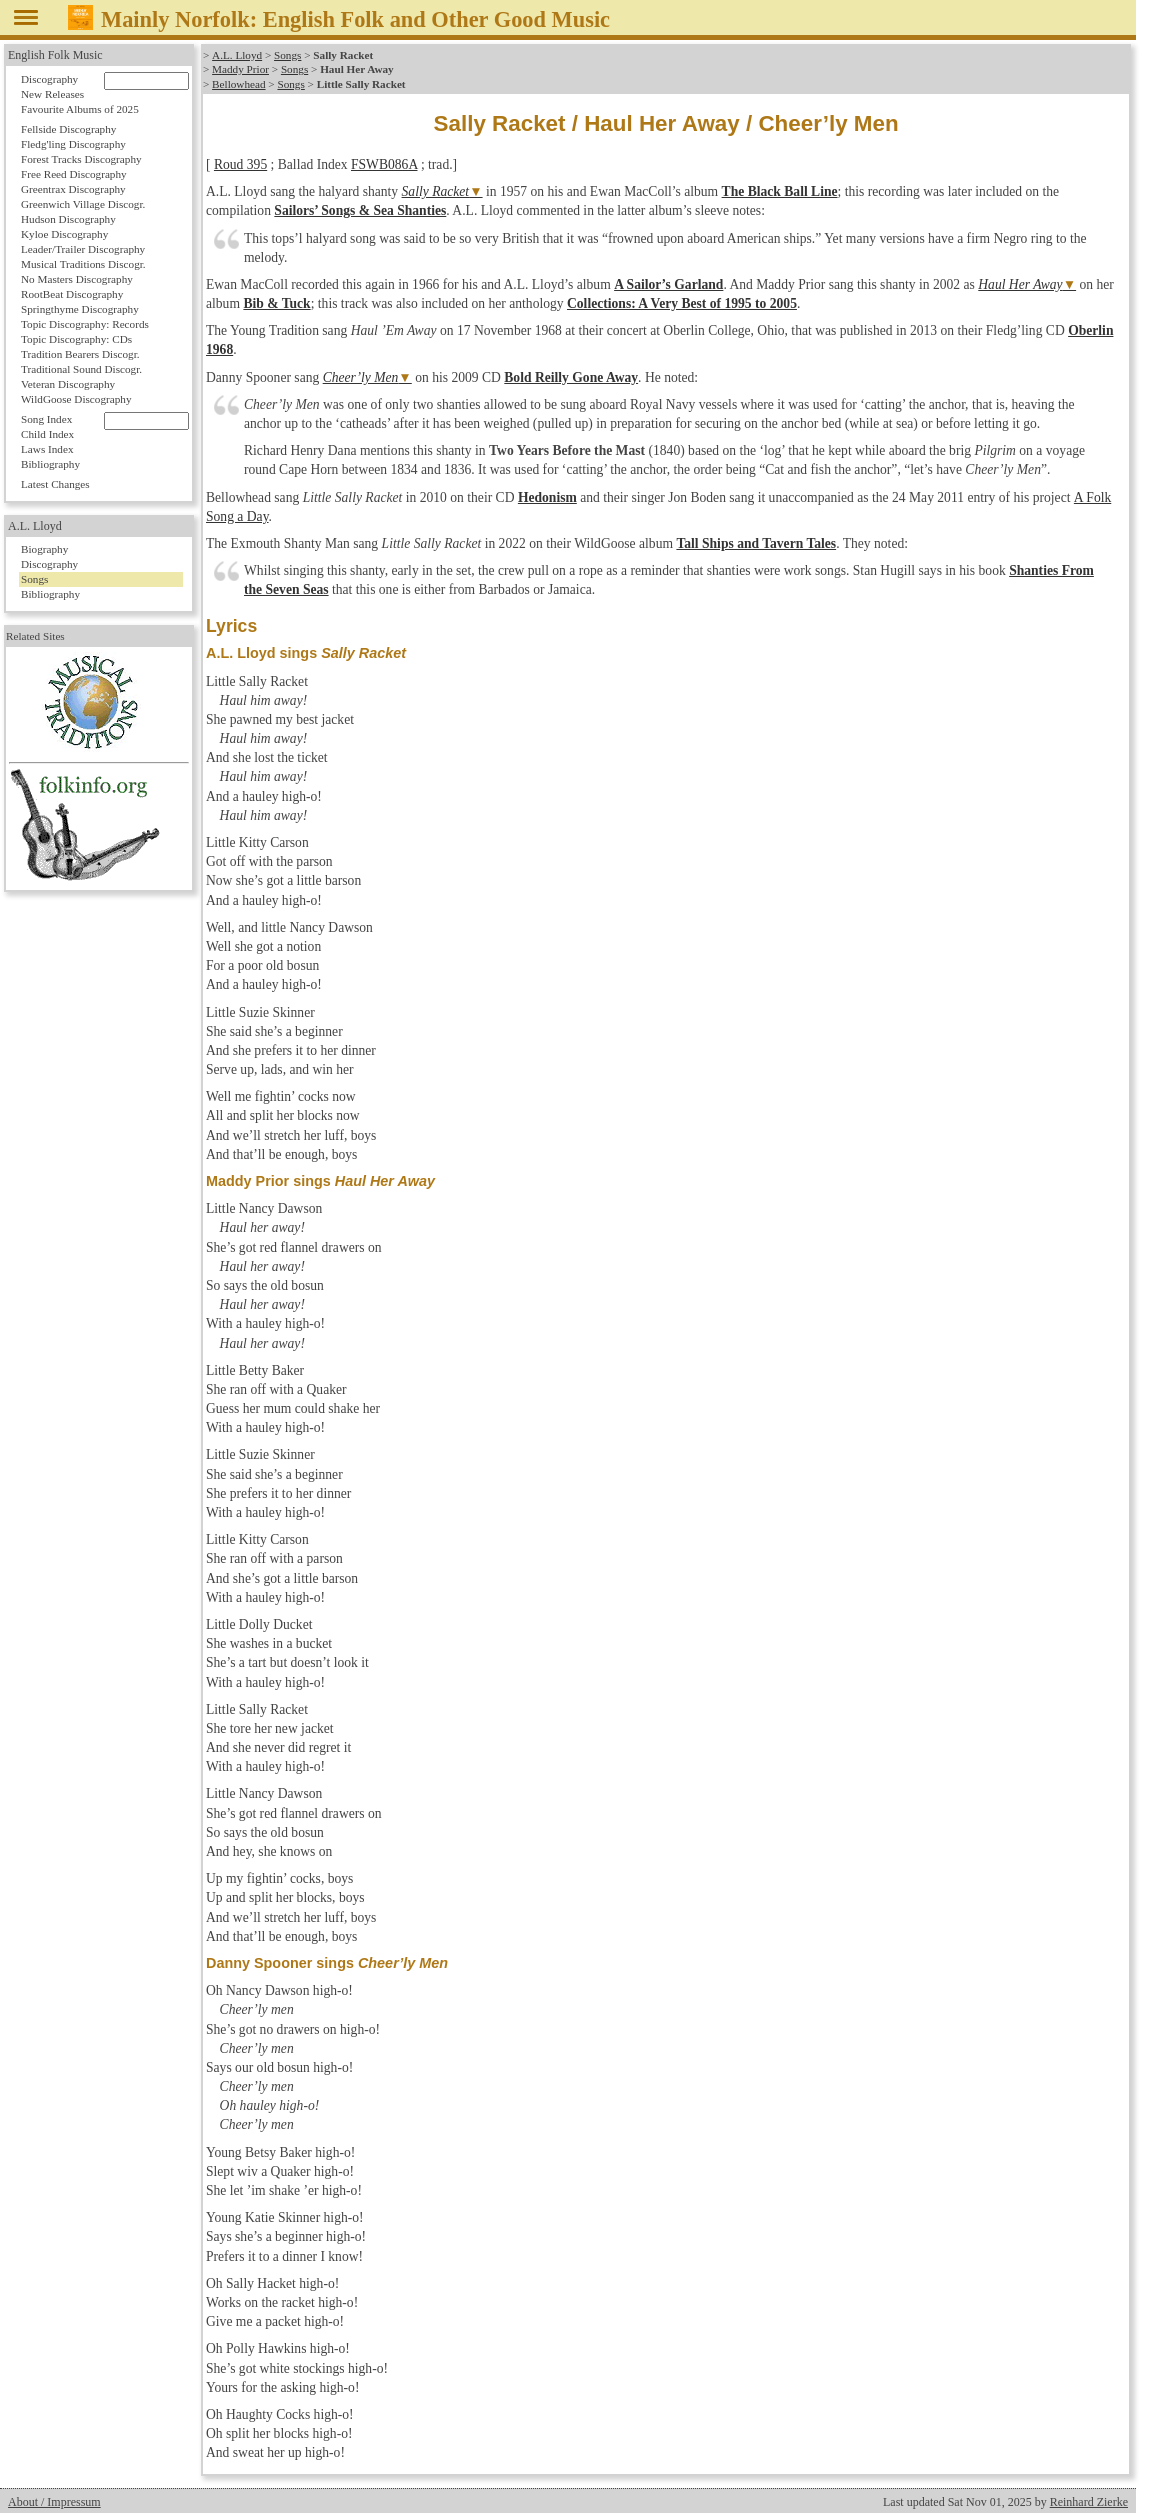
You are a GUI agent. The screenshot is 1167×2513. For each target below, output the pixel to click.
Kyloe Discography (64, 234)
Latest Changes (55, 484)
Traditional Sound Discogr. (81, 369)
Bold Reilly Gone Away (571, 377)
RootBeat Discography (72, 294)
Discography (49, 79)
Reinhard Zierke (1089, 2502)
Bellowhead (238, 84)
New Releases (52, 94)
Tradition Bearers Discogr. (80, 354)
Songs (286, 55)
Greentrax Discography (73, 189)
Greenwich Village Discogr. (83, 204)
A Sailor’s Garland (668, 284)
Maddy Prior (240, 69)
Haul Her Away (1020, 284)
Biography (44, 549)
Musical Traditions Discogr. (83, 264)
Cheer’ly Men (361, 377)
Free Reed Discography (74, 174)
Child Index (47, 434)
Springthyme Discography (80, 309)
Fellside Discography (68, 129)
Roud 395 (240, 164)
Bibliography (50, 464)
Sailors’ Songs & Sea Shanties (360, 210)
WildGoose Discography (76, 399)
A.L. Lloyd (237, 55)
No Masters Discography (77, 279)
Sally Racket (436, 191)
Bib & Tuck (276, 303)
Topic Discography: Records (85, 324)
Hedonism (547, 497)
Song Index (46, 419)
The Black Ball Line (780, 191)
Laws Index (47, 449)
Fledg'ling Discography (73, 144)
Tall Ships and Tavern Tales (756, 543)
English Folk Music (55, 55)
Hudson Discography (68, 219)
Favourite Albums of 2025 (80, 109)
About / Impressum (54, 2502)
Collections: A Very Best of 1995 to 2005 (682, 303)
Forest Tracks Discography (81, 159)
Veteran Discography (68, 384)
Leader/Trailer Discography (83, 249)
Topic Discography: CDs (76, 339)
